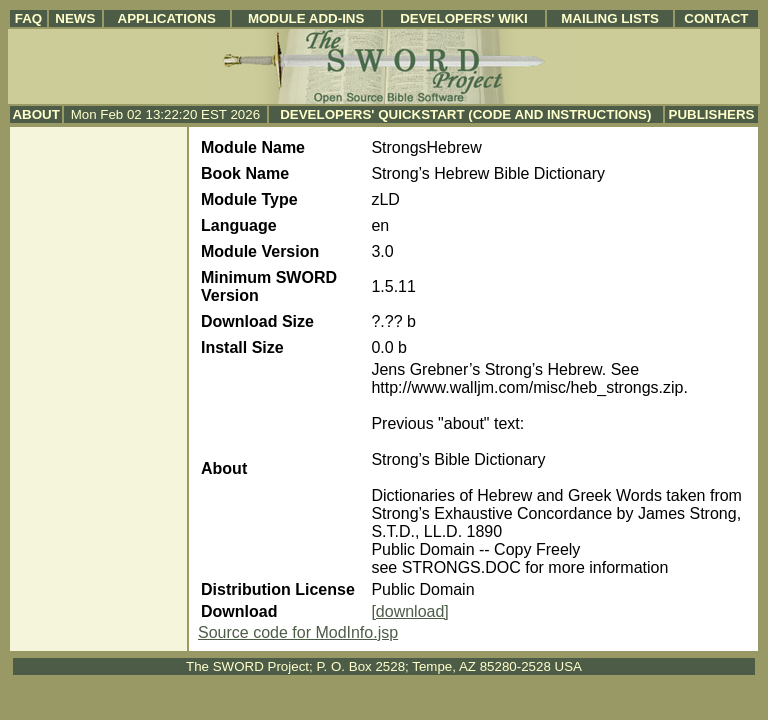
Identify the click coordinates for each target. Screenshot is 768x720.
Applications (167, 18)
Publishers (712, 114)
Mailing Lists (610, 18)
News (75, 18)
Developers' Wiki (464, 18)
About (35, 114)
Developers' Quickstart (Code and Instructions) (465, 114)
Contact (716, 18)
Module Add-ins (306, 18)
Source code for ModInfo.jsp (298, 632)
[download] (409, 611)
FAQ (28, 18)
